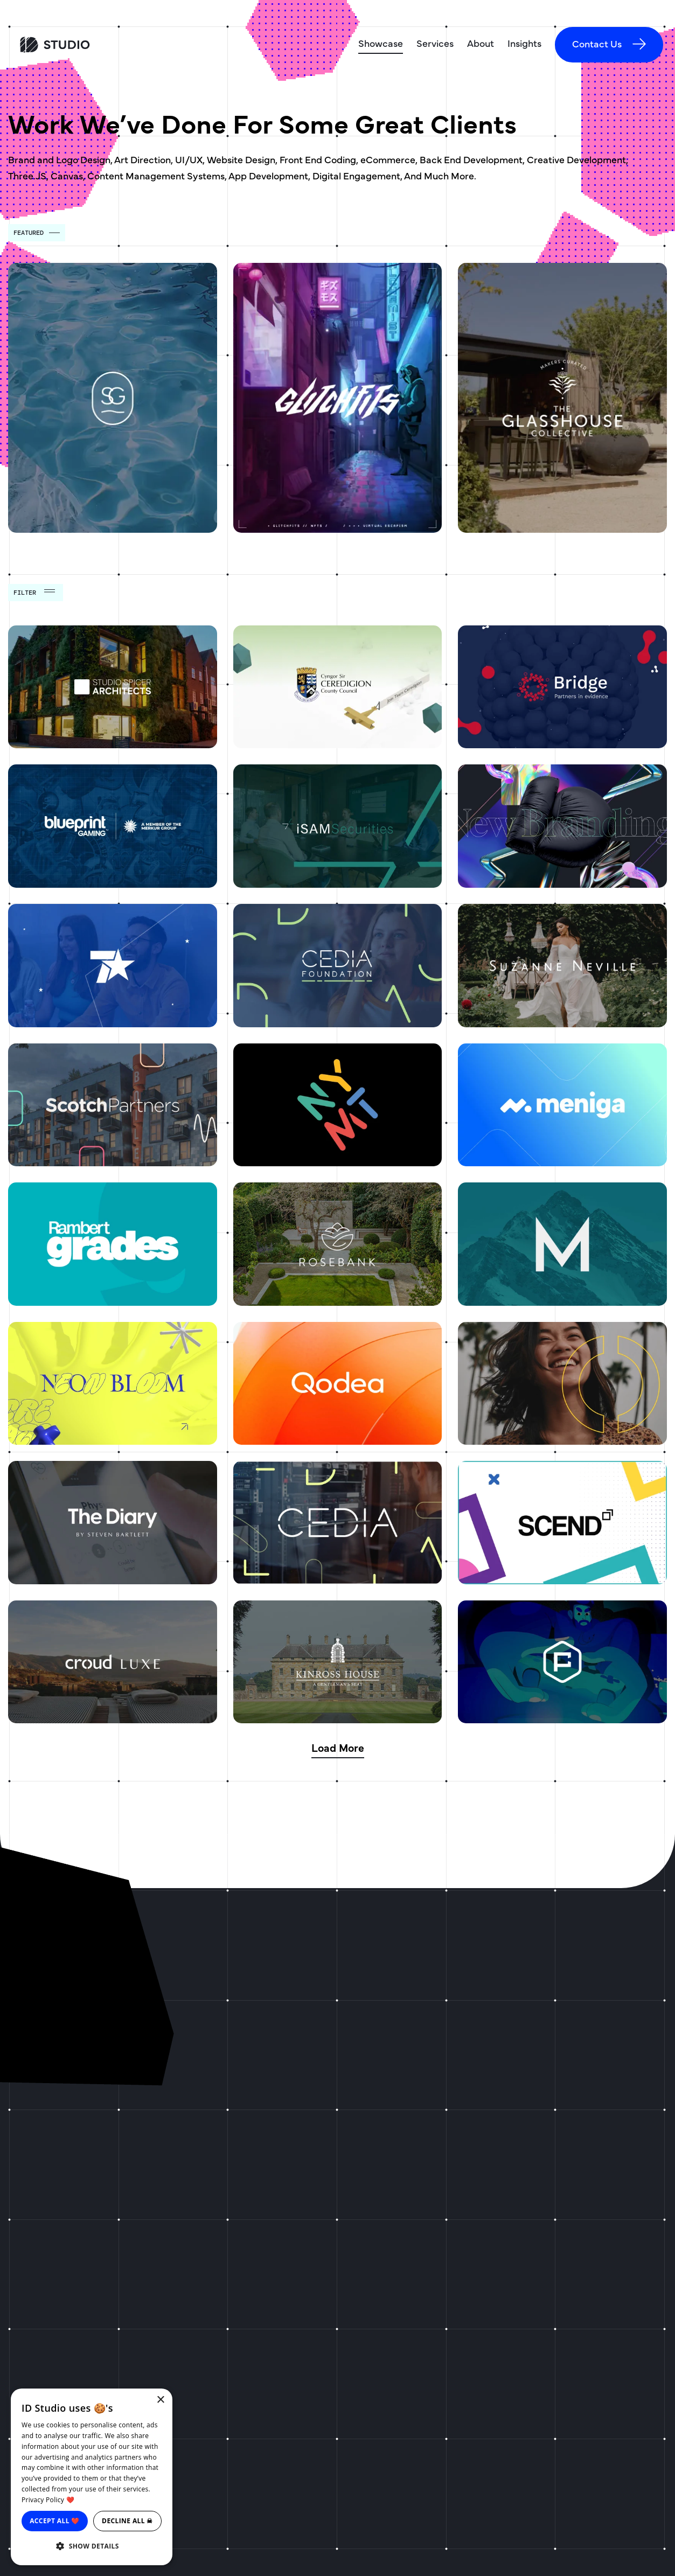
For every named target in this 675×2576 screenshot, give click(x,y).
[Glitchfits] (337, 397)
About (480, 43)
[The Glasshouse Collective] (562, 397)
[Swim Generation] (112, 397)
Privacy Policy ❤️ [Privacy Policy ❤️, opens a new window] (48, 2499)
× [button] (160, 2400)
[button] (92, 2546)
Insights (524, 43)
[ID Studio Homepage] (94, 45)
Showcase (380, 43)
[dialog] (91, 2477)
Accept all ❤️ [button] (55, 2520)
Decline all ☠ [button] (127, 2520)
